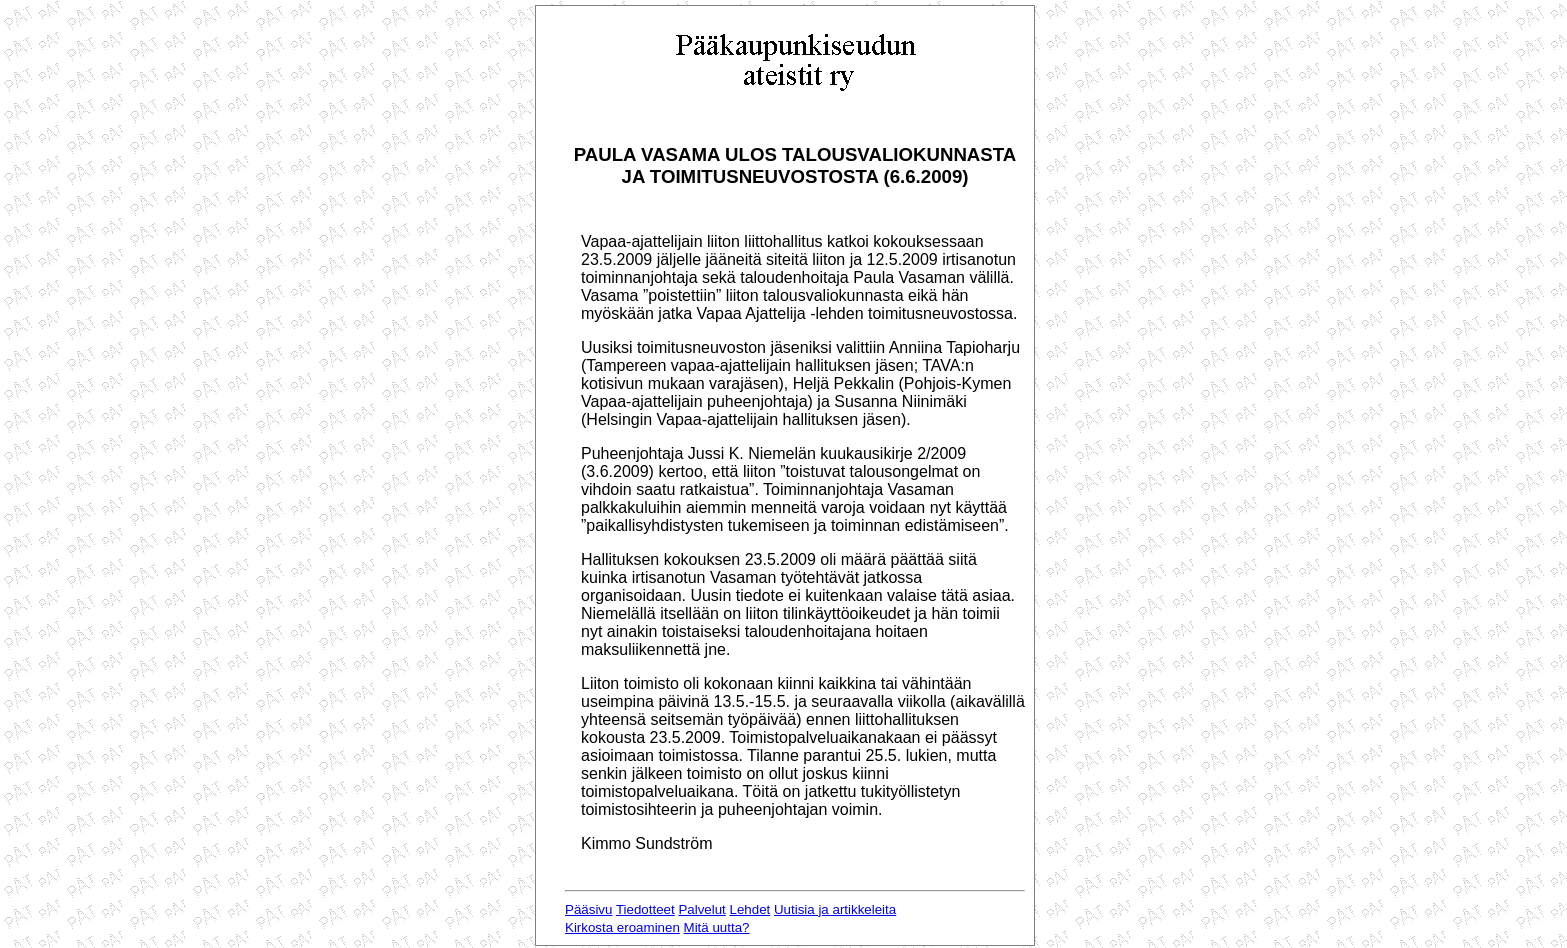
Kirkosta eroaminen (622, 927)
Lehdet (750, 909)
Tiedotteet (645, 909)
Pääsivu (588, 909)
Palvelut (701, 909)
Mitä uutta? (717, 927)
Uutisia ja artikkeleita (835, 909)
